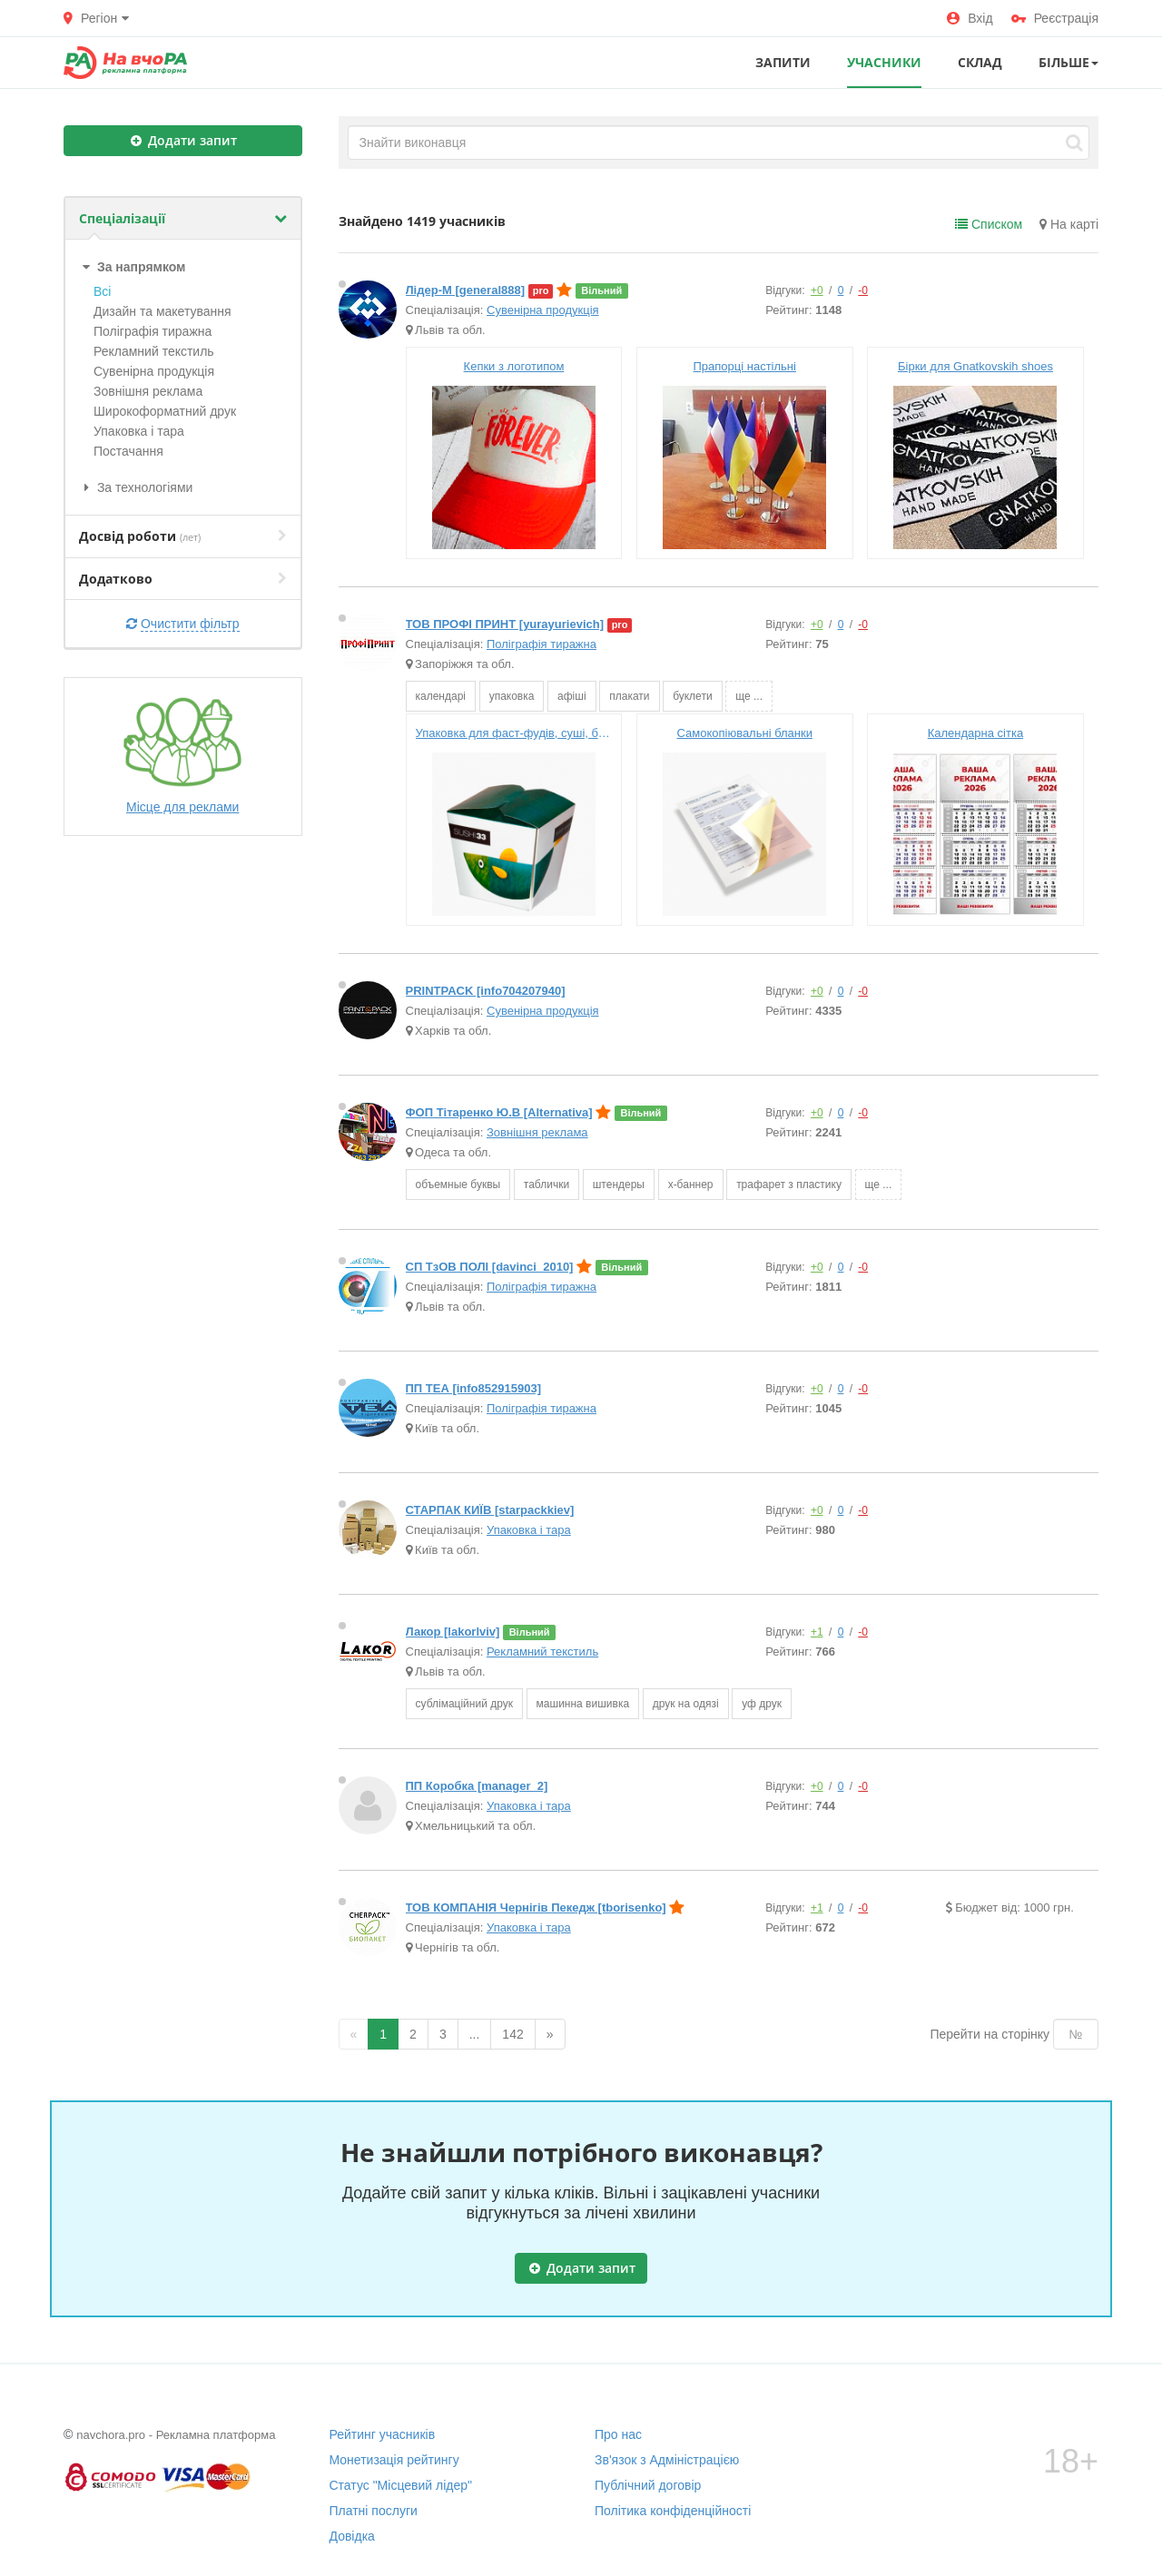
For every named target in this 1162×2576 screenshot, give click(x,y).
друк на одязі (686, 1703)
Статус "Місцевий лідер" (401, 2485)
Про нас (618, 2434)
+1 (817, 1632)
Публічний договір (648, 2485)
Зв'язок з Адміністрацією (667, 2460)
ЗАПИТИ (783, 62)
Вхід (969, 18)
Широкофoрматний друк (165, 411)
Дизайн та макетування (162, 311)
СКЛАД (980, 62)
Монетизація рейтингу (394, 2460)
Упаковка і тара (139, 431)
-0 (863, 290)
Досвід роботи (183, 536)
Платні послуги (374, 2510)
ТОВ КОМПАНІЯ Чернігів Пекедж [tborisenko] (536, 1907)
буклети (692, 696)
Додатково (183, 578)
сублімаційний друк (464, 1703)
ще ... (749, 696)
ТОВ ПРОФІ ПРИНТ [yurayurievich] (505, 624)
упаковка (512, 696)
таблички (546, 1184)
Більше (1068, 62)
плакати (629, 696)
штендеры (619, 1184)
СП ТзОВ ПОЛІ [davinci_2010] (490, 1266)
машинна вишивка (583, 1703)
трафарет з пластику (789, 1184)
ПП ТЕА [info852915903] (473, 1388)
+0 (817, 290)
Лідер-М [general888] (466, 290)
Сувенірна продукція (154, 371)
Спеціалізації (183, 218)
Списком (988, 224)
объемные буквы (458, 1184)
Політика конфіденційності (673, 2510)
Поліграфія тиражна (153, 331)
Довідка (352, 2536)
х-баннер (691, 1184)
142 (512, 2034)
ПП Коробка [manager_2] (477, 1786)
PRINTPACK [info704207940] (486, 991)
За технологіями (135, 487)
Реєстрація (1054, 18)
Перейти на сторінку (989, 2034)
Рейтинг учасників (383, 2434)
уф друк (762, 1703)
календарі (441, 696)
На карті (1068, 224)
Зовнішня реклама (148, 391)
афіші (571, 696)
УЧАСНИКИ (884, 62)
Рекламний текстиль (154, 351)
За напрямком (132, 267)
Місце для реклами (182, 755)
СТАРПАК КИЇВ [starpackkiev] (490, 1510)
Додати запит (184, 140)
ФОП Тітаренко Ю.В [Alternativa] (499, 1112)
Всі (102, 291)
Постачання (128, 451)
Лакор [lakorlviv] (453, 1631)
